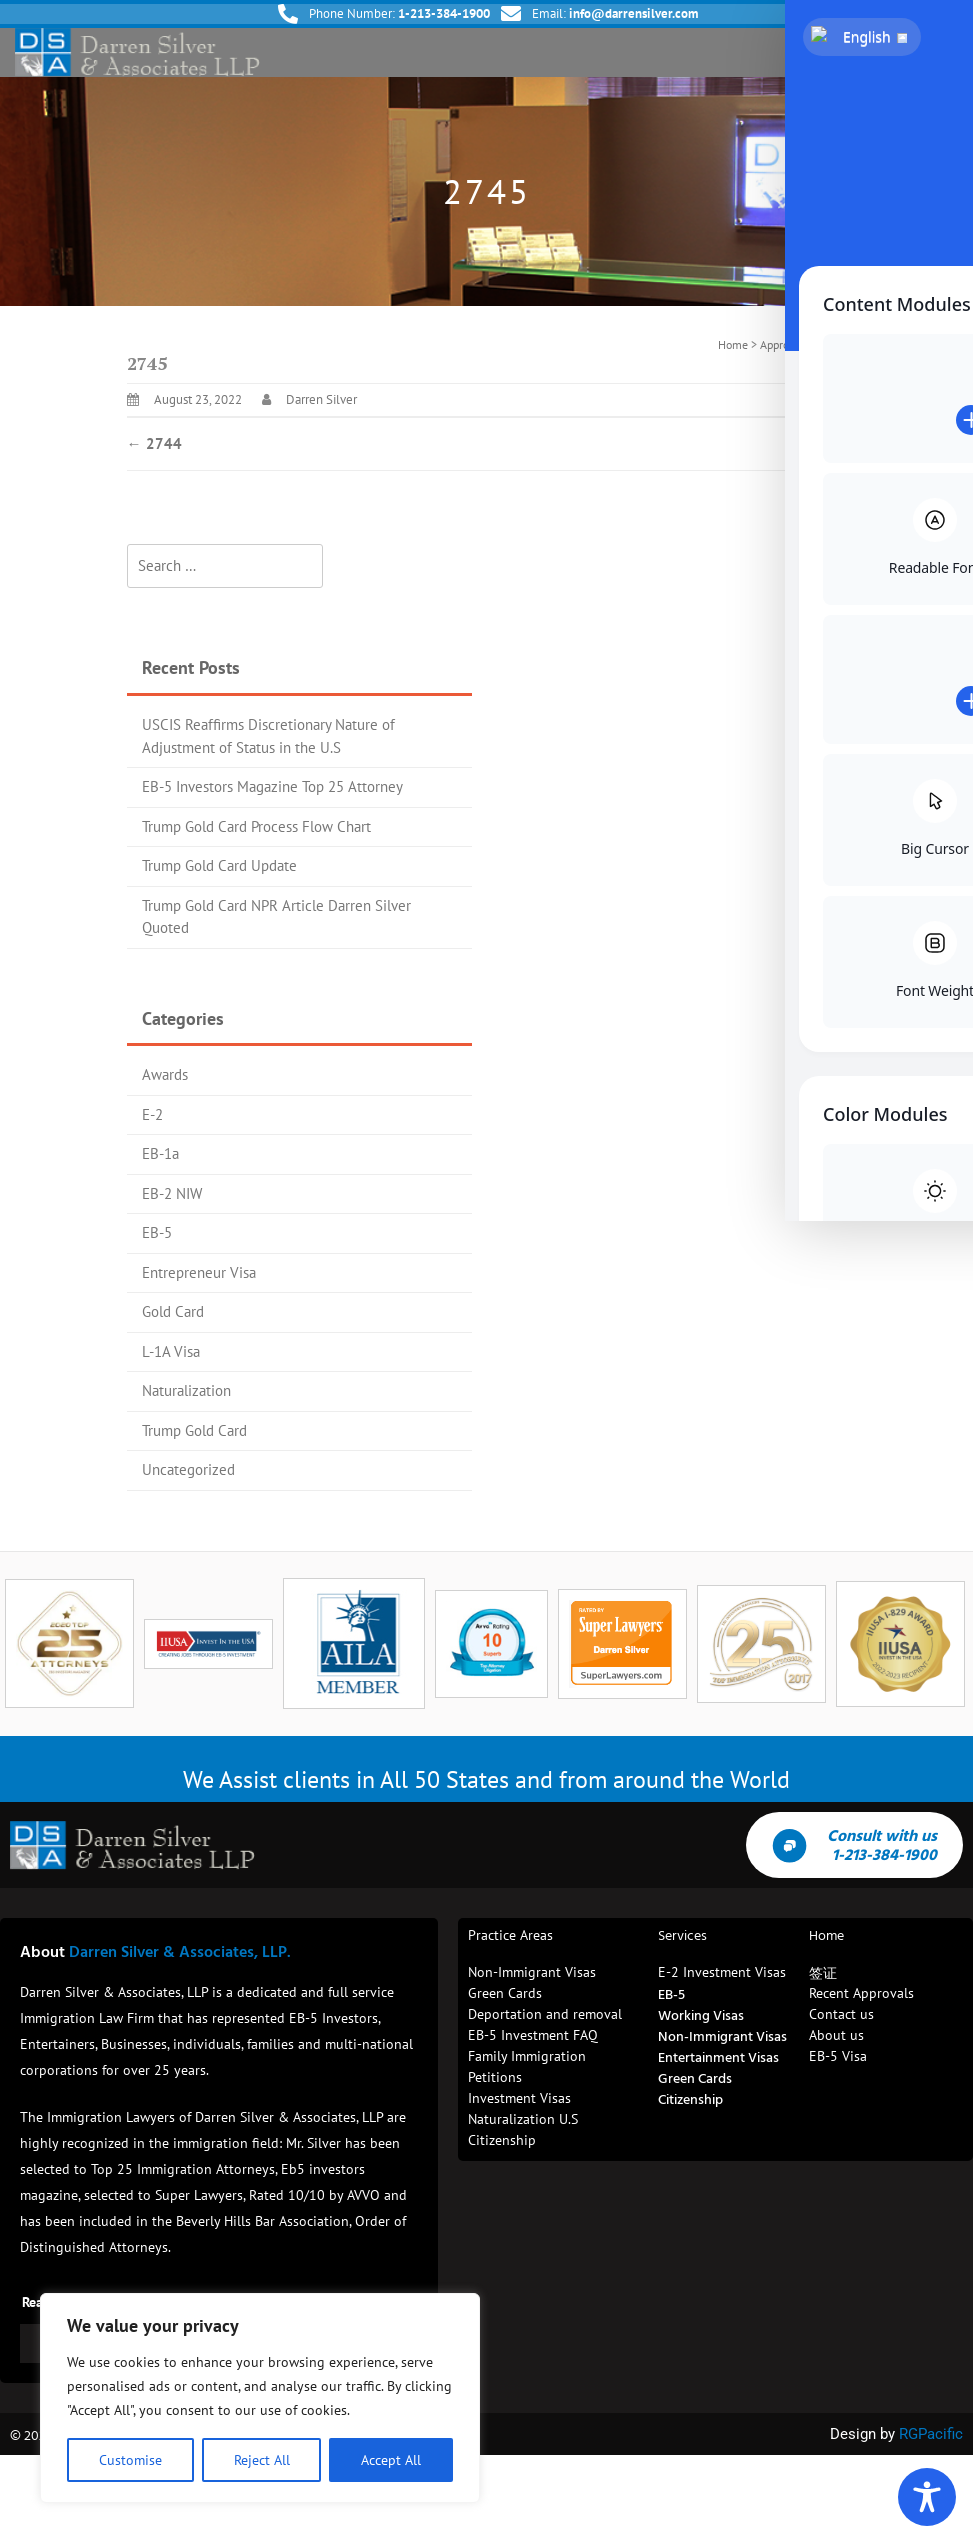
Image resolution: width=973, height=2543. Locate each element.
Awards (165, 1074)
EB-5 (157, 1232)
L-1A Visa (171, 1351)
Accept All (391, 2460)
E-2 (152, 1114)
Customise (130, 2460)
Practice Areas (510, 1935)
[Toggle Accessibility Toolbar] (927, 2497)
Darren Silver (321, 399)
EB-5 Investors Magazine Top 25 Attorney (272, 786)
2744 (154, 443)
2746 (819, 443)
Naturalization (186, 1390)
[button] (941, 52)
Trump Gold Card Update (219, 865)
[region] (260, 2398)
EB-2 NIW (172, 1193)
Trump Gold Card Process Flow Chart (256, 826)
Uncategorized (188, 1469)
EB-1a (160, 1153)
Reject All (262, 2460)
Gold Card (173, 1311)
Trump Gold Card (194, 1430)
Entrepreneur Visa (199, 1272)
